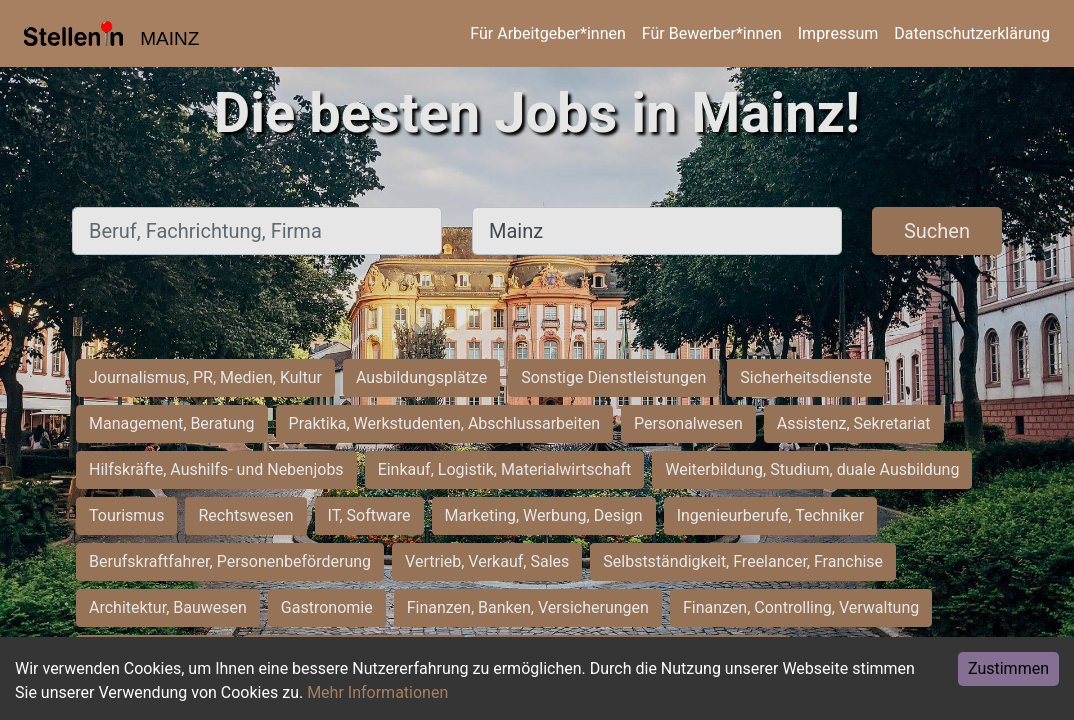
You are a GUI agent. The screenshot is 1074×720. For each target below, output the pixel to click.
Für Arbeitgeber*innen (547, 33)
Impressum (838, 33)
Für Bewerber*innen (712, 33)
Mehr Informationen (377, 692)
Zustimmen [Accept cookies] (1008, 668)
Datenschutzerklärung (972, 33)
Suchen (937, 231)
